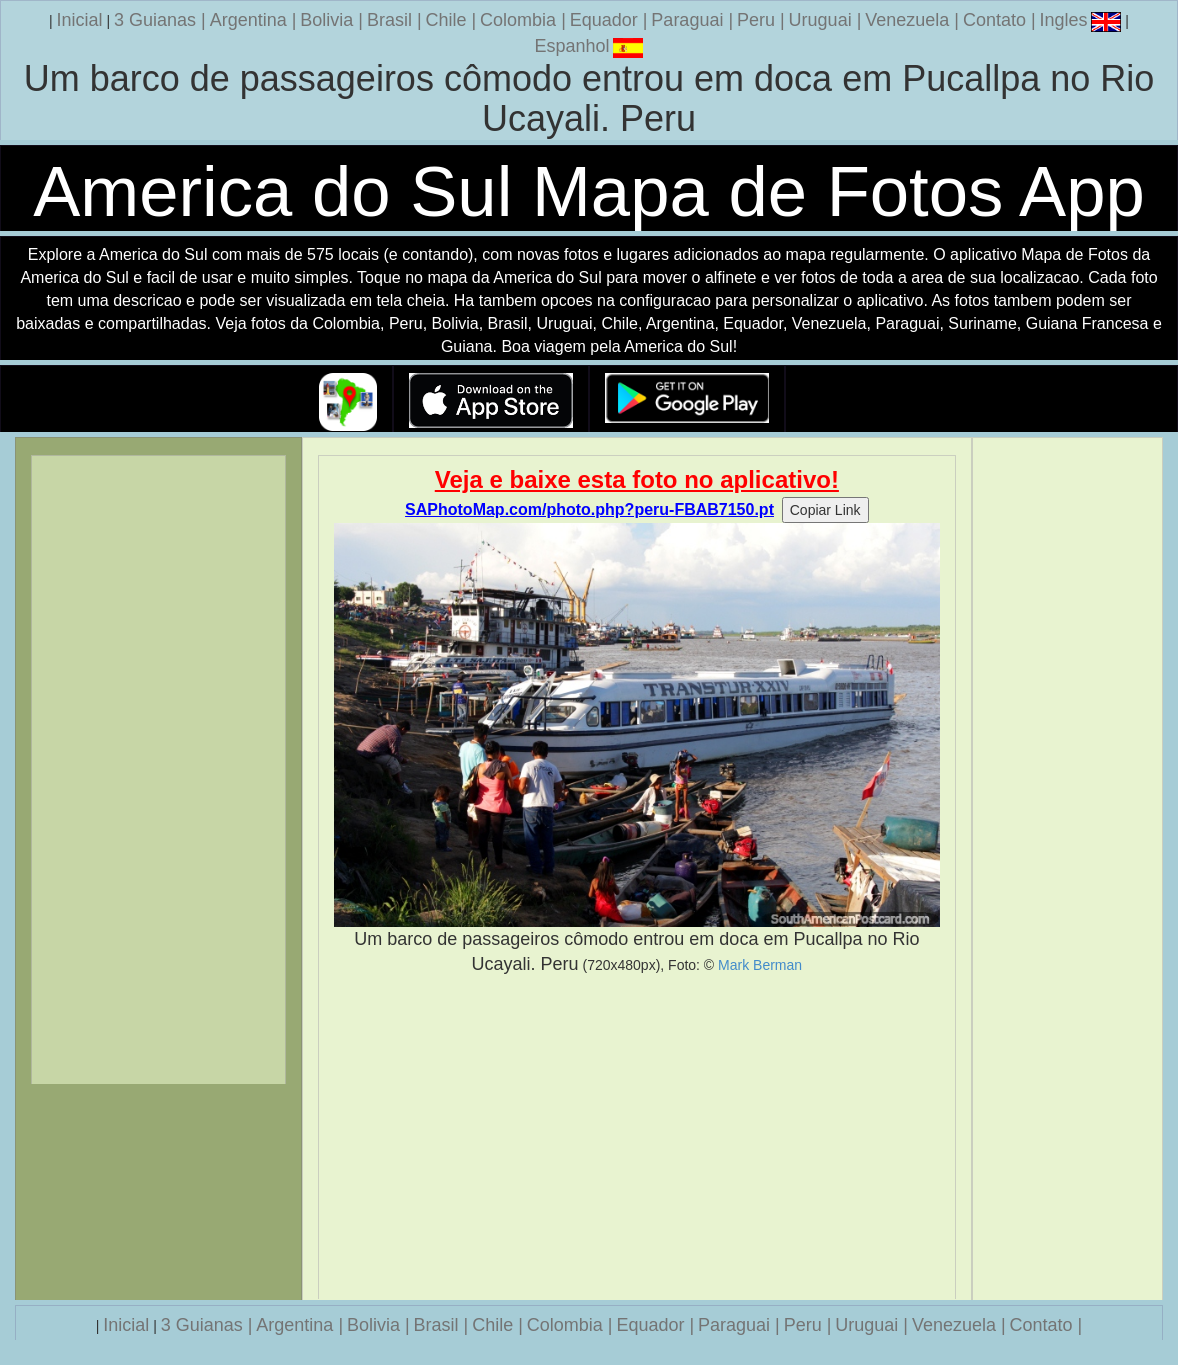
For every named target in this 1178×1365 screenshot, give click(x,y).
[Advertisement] (637, 1138)
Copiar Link (825, 510)
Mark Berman (760, 965)
